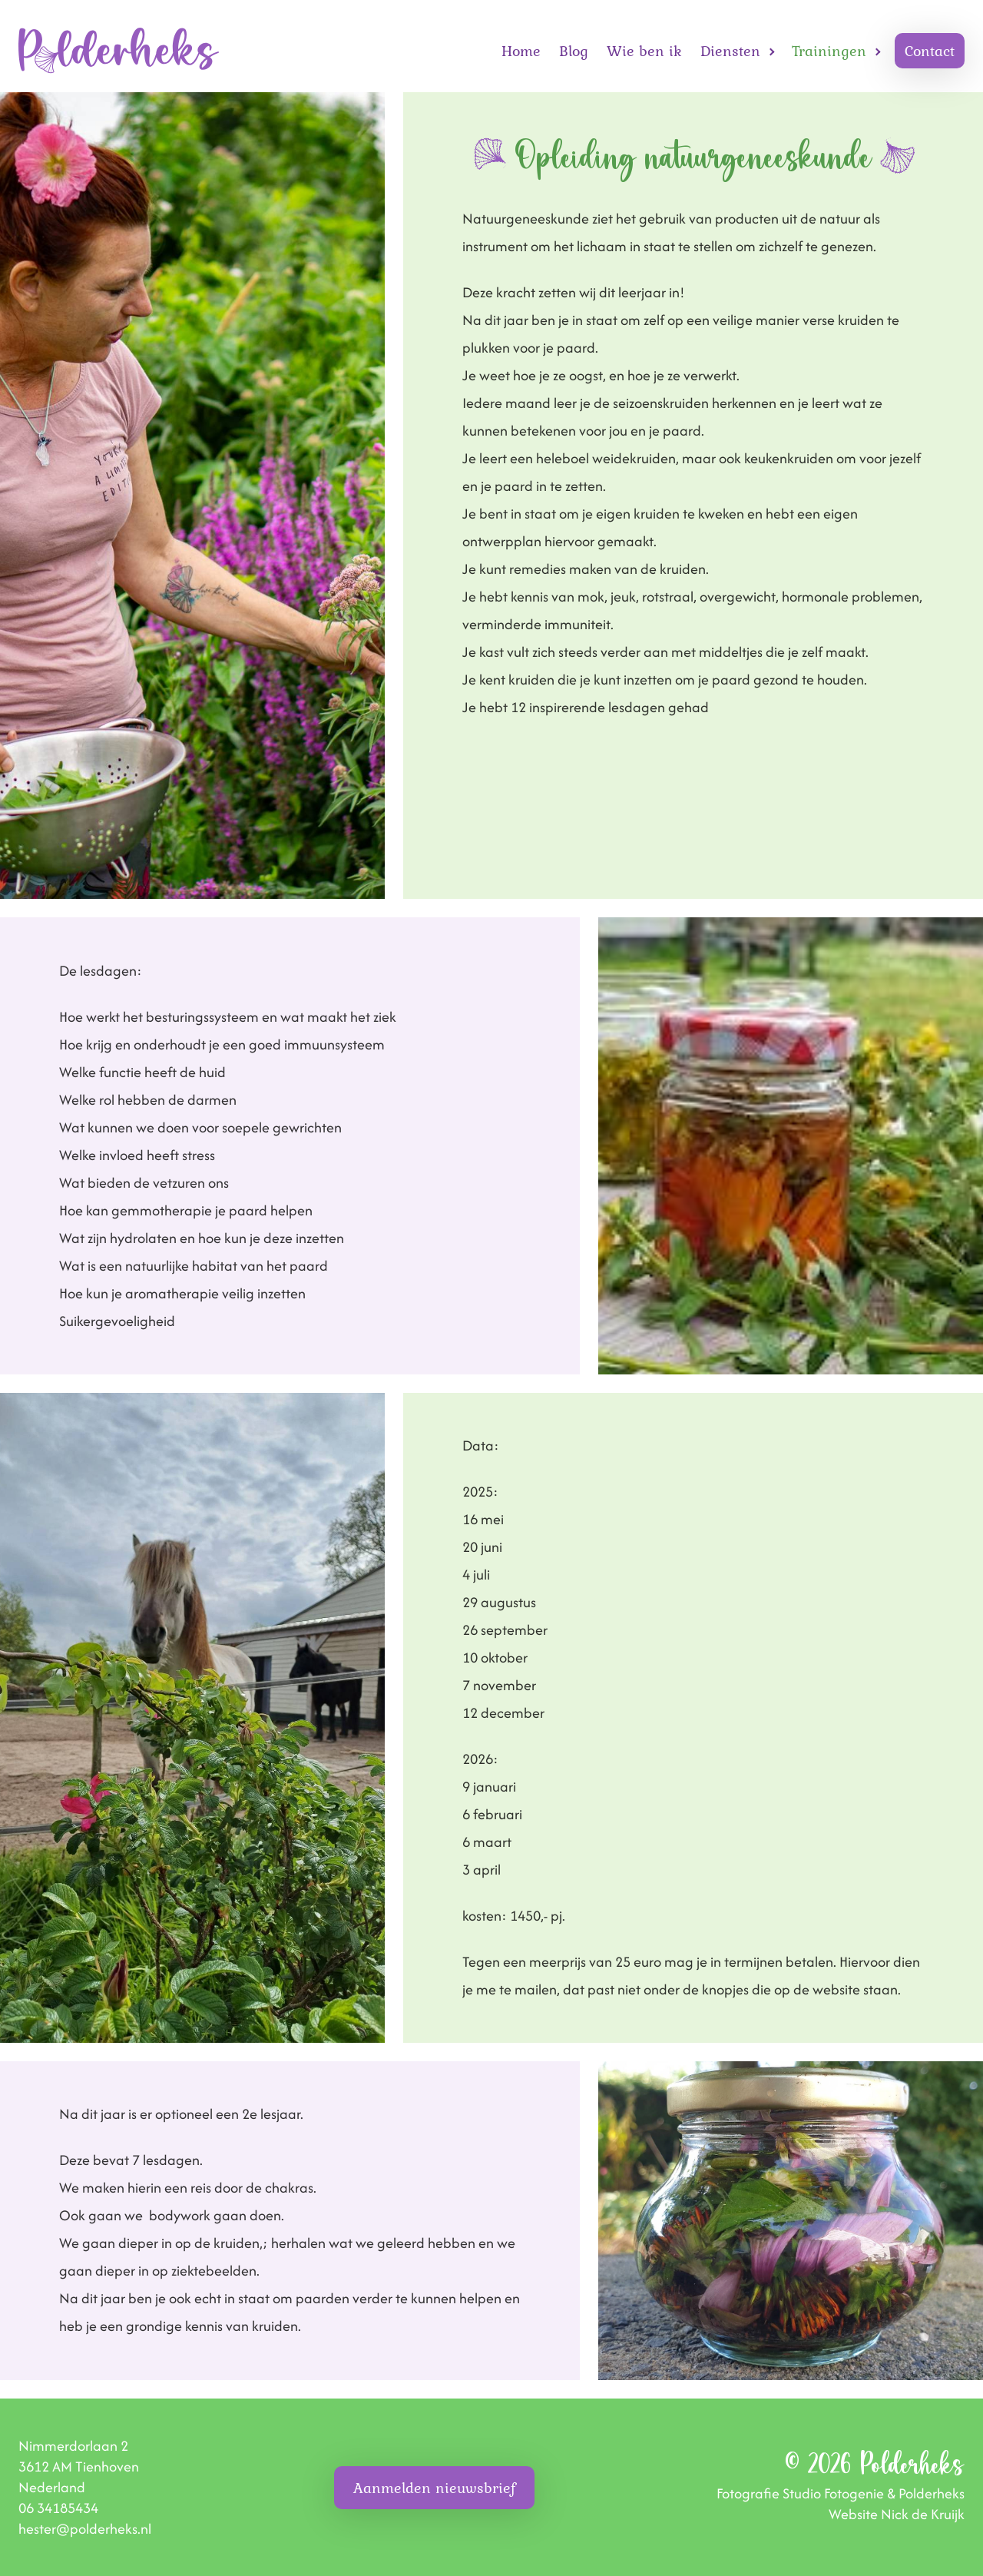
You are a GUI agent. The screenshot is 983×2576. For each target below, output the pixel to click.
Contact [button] (930, 50)
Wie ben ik (644, 50)
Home (521, 50)
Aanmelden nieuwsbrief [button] (434, 2487)
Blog (573, 50)
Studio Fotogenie (833, 2493)
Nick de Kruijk (923, 2514)
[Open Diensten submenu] (772, 50)
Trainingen (829, 50)
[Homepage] (118, 50)
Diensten (730, 50)
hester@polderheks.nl (84, 2528)
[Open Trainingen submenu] (878, 50)
